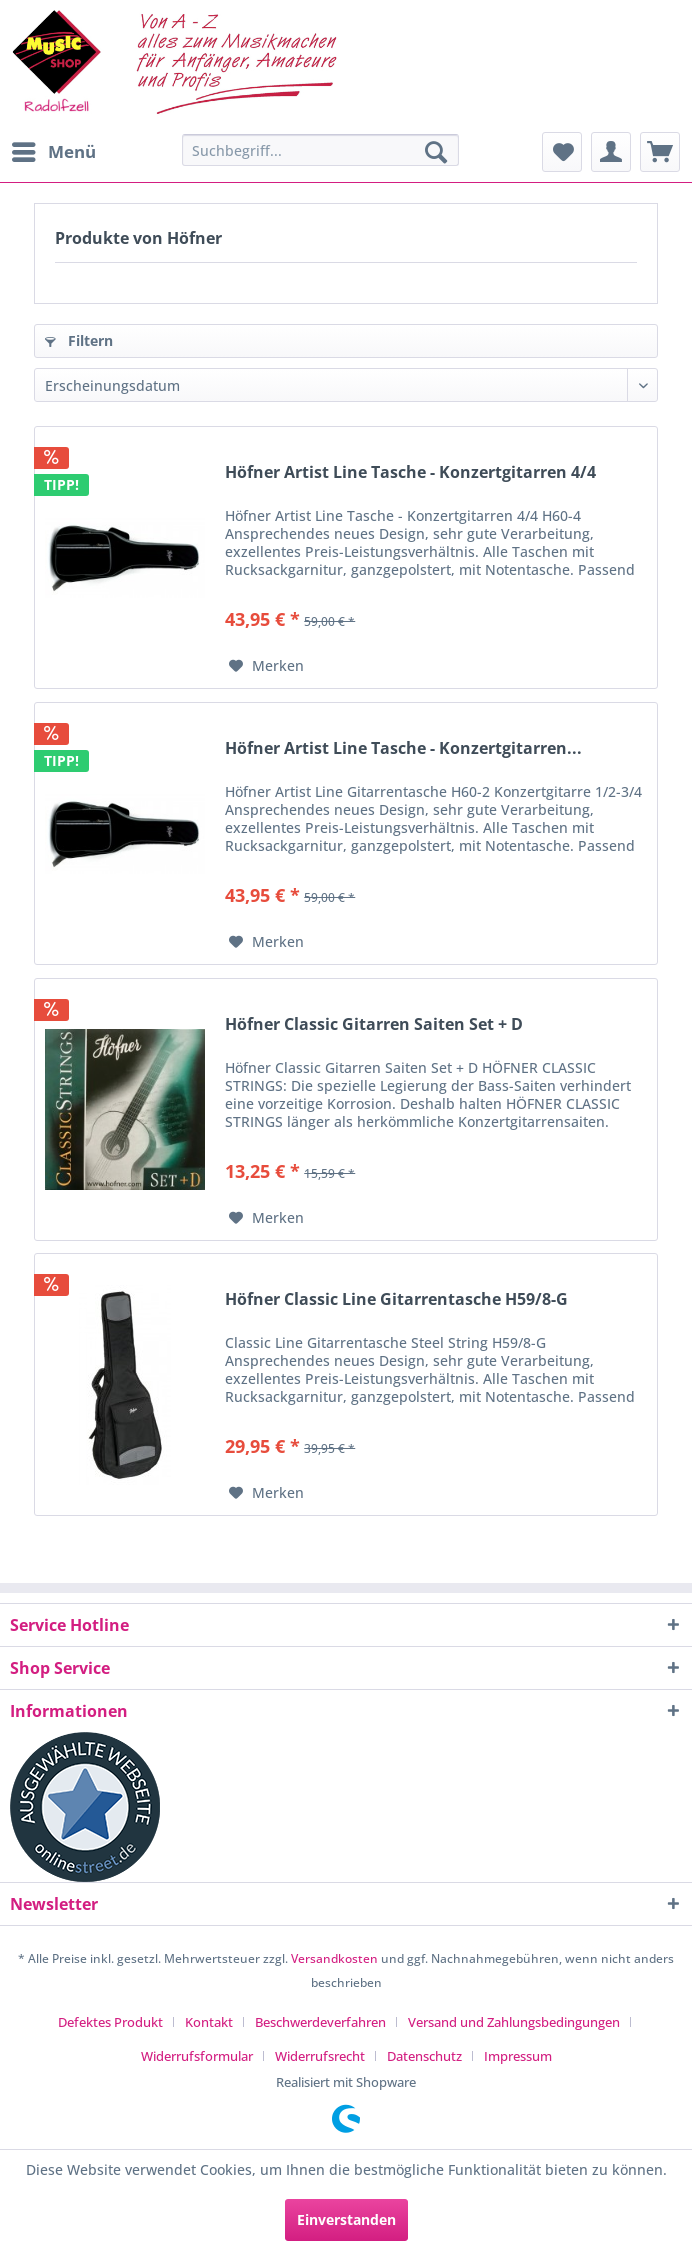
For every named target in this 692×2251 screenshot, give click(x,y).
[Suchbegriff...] (320, 150)
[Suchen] (436, 152)
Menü (54, 149)
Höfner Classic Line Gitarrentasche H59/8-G (396, 1299)
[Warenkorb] (660, 152)
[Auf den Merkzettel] (266, 666)
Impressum (518, 2056)
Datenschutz (424, 2056)
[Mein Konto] (611, 152)
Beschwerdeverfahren (320, 2022)
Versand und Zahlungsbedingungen (514, 2022)
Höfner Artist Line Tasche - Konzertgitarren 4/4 (410, 472)
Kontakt (209, 2022)
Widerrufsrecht (320, 2056)
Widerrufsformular (197, 2056)
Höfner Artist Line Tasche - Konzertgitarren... (403, 748)
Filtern (79, 340)
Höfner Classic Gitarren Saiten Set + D (374, 1024)
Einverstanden (346, 2219)
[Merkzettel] (562, 152)
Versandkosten (334, 1958)
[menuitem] (53, 152)
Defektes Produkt (110, 2022)
